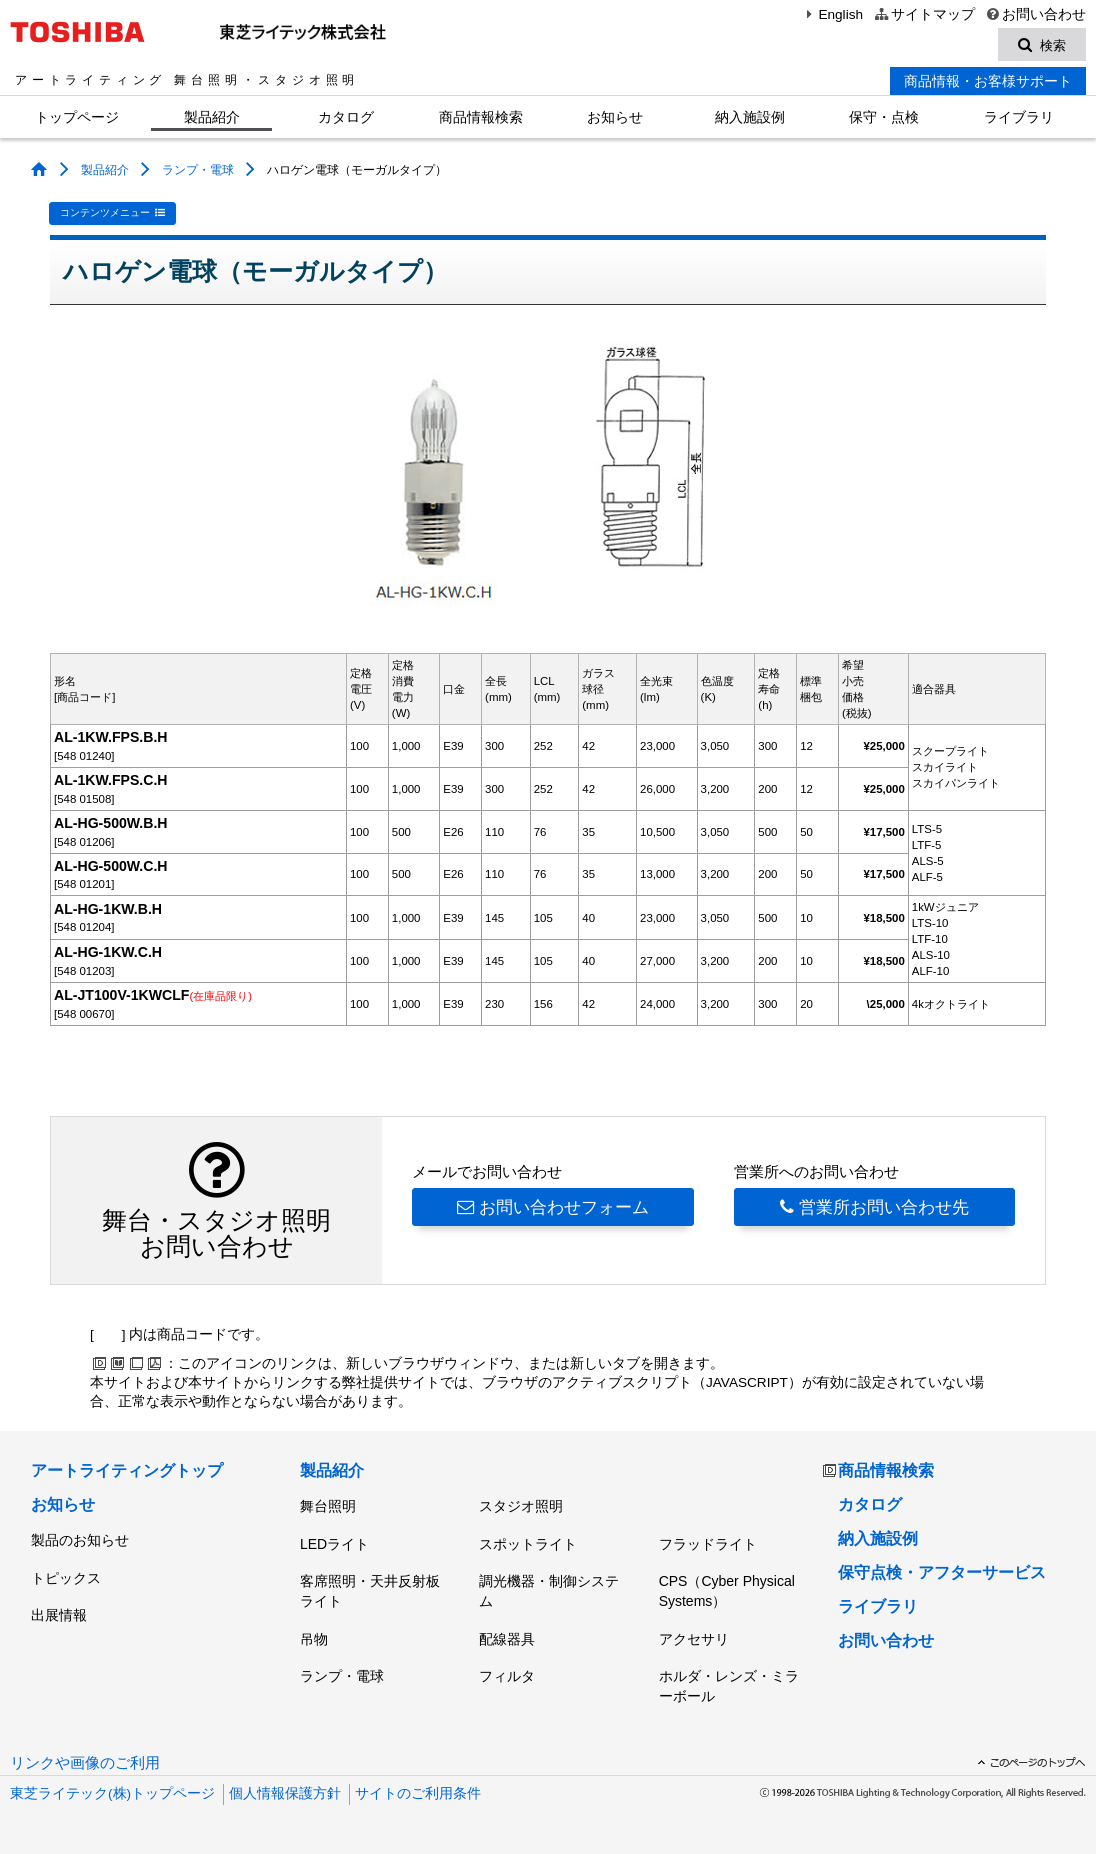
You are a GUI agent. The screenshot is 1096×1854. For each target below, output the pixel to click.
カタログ (346, 118)
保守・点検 (884, 118)
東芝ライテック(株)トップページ (112, 1793)
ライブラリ (1019, 118)
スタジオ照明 (521, 1506)
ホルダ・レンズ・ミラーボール (729, 1686)
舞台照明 (328, 1506)
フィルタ (507, 1676)
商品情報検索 (481, 118)
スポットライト (528, 1543)
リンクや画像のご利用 (85, 1763)
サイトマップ (923, 14)
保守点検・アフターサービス (942, 1572)
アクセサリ (694, 1638)
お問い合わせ (1035, 14)
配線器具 (507, 1638)
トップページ (77, 118)
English (832, 14)
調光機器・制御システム (549, 1591)
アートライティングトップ (127, 1470)
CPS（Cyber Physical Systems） (727, 1591)
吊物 (314, 1638)
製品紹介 (212, 118)
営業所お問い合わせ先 (874, 1206)
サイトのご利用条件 (418, 1793)
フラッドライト (708, 1543)
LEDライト (334, 1543)
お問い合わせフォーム (553, 1206)
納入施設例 (750, 118)
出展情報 (59, 1615)
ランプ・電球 (198, 171)
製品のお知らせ (80, 1540)
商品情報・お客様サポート (988, 82)
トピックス (66, 1577)
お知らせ (615, 118)
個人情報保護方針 (285, 1793)
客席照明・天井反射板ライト (370, 1591)
